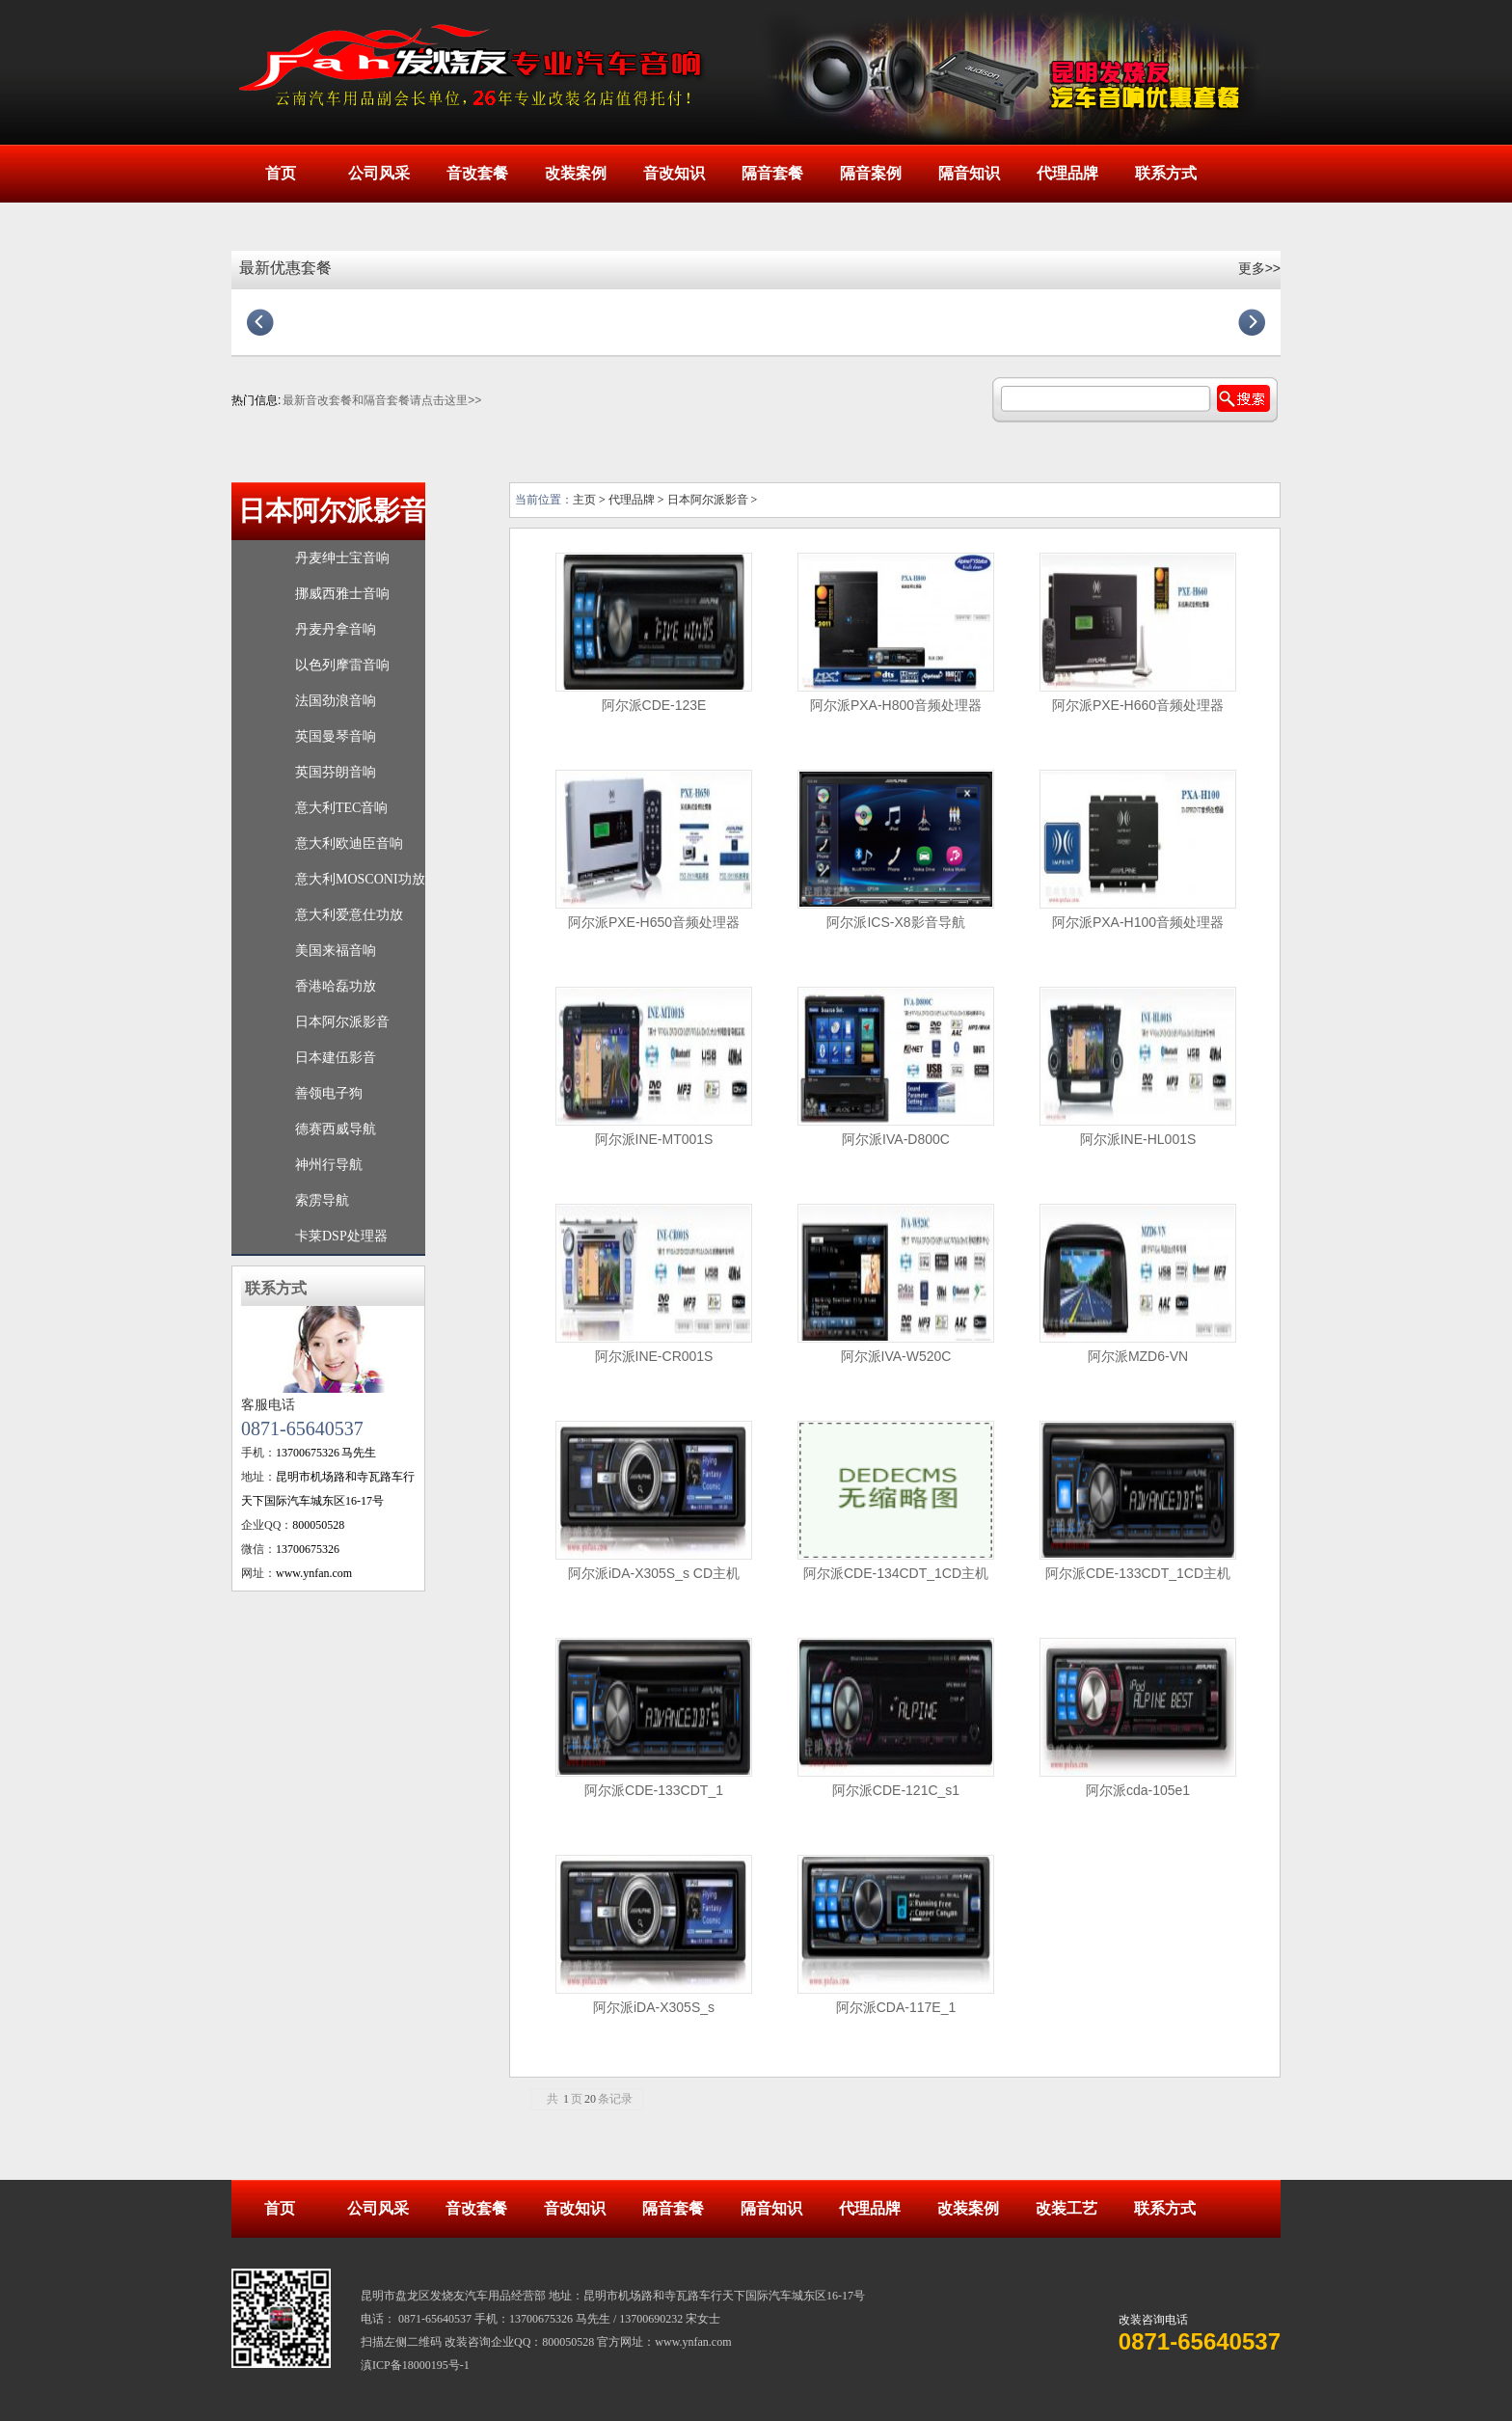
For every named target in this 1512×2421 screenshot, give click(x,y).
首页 (280, 173)
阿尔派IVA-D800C (896, 1139)
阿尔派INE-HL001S (1138, 1139)
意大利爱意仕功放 (349, 915)
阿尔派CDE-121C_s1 (895, 1790)
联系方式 (1166, 173)
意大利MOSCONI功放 (360, 879)
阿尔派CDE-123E (654, 705)
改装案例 (576, 173)
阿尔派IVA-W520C (896, 1356)
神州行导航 (329, 1164)
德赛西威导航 (335, 1129)
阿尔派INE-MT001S (654, 1139)
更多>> (1259, 268)
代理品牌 (1067, 173)
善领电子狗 (329, 1093)
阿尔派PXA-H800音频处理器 (896, 705)
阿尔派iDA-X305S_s (654, 2007)
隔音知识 (969, 173)
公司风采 (379, 173)
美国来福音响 (335, 950)
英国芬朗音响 (335, 772)
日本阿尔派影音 (332, 511)
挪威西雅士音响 (342, 593)
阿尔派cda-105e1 (1138, 1790)
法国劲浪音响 (335, 701)
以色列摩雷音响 (342, 665)
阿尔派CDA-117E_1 (896, 2007)
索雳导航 (322, 1200)
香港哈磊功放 (335, 986)
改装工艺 (1066, 2208)
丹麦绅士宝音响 (342, 558)
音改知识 (674, 173)
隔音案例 (871, 173)
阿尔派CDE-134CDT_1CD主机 (895, 1573)
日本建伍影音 (335, 1057)
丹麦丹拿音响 (335, 629)
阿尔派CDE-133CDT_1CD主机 (1137, 1573)
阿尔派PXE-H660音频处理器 (1138, 705)
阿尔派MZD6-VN (1138, 1356)
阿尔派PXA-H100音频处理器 (1138, 922)
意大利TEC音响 (341, 808)
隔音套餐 (772, 173)
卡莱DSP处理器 (341, 1236)
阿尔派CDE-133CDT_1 (653, 1790)
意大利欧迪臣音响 (349, 843)
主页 (584, 499)
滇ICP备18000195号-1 (415, 2365)
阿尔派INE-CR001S (654, 1356)
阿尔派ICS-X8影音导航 (895, 922)
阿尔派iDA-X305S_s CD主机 (654, 1573)
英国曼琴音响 (335, 736)
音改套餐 (477, 173)
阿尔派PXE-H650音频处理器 (654, 922)
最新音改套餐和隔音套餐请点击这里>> (382, 400)
